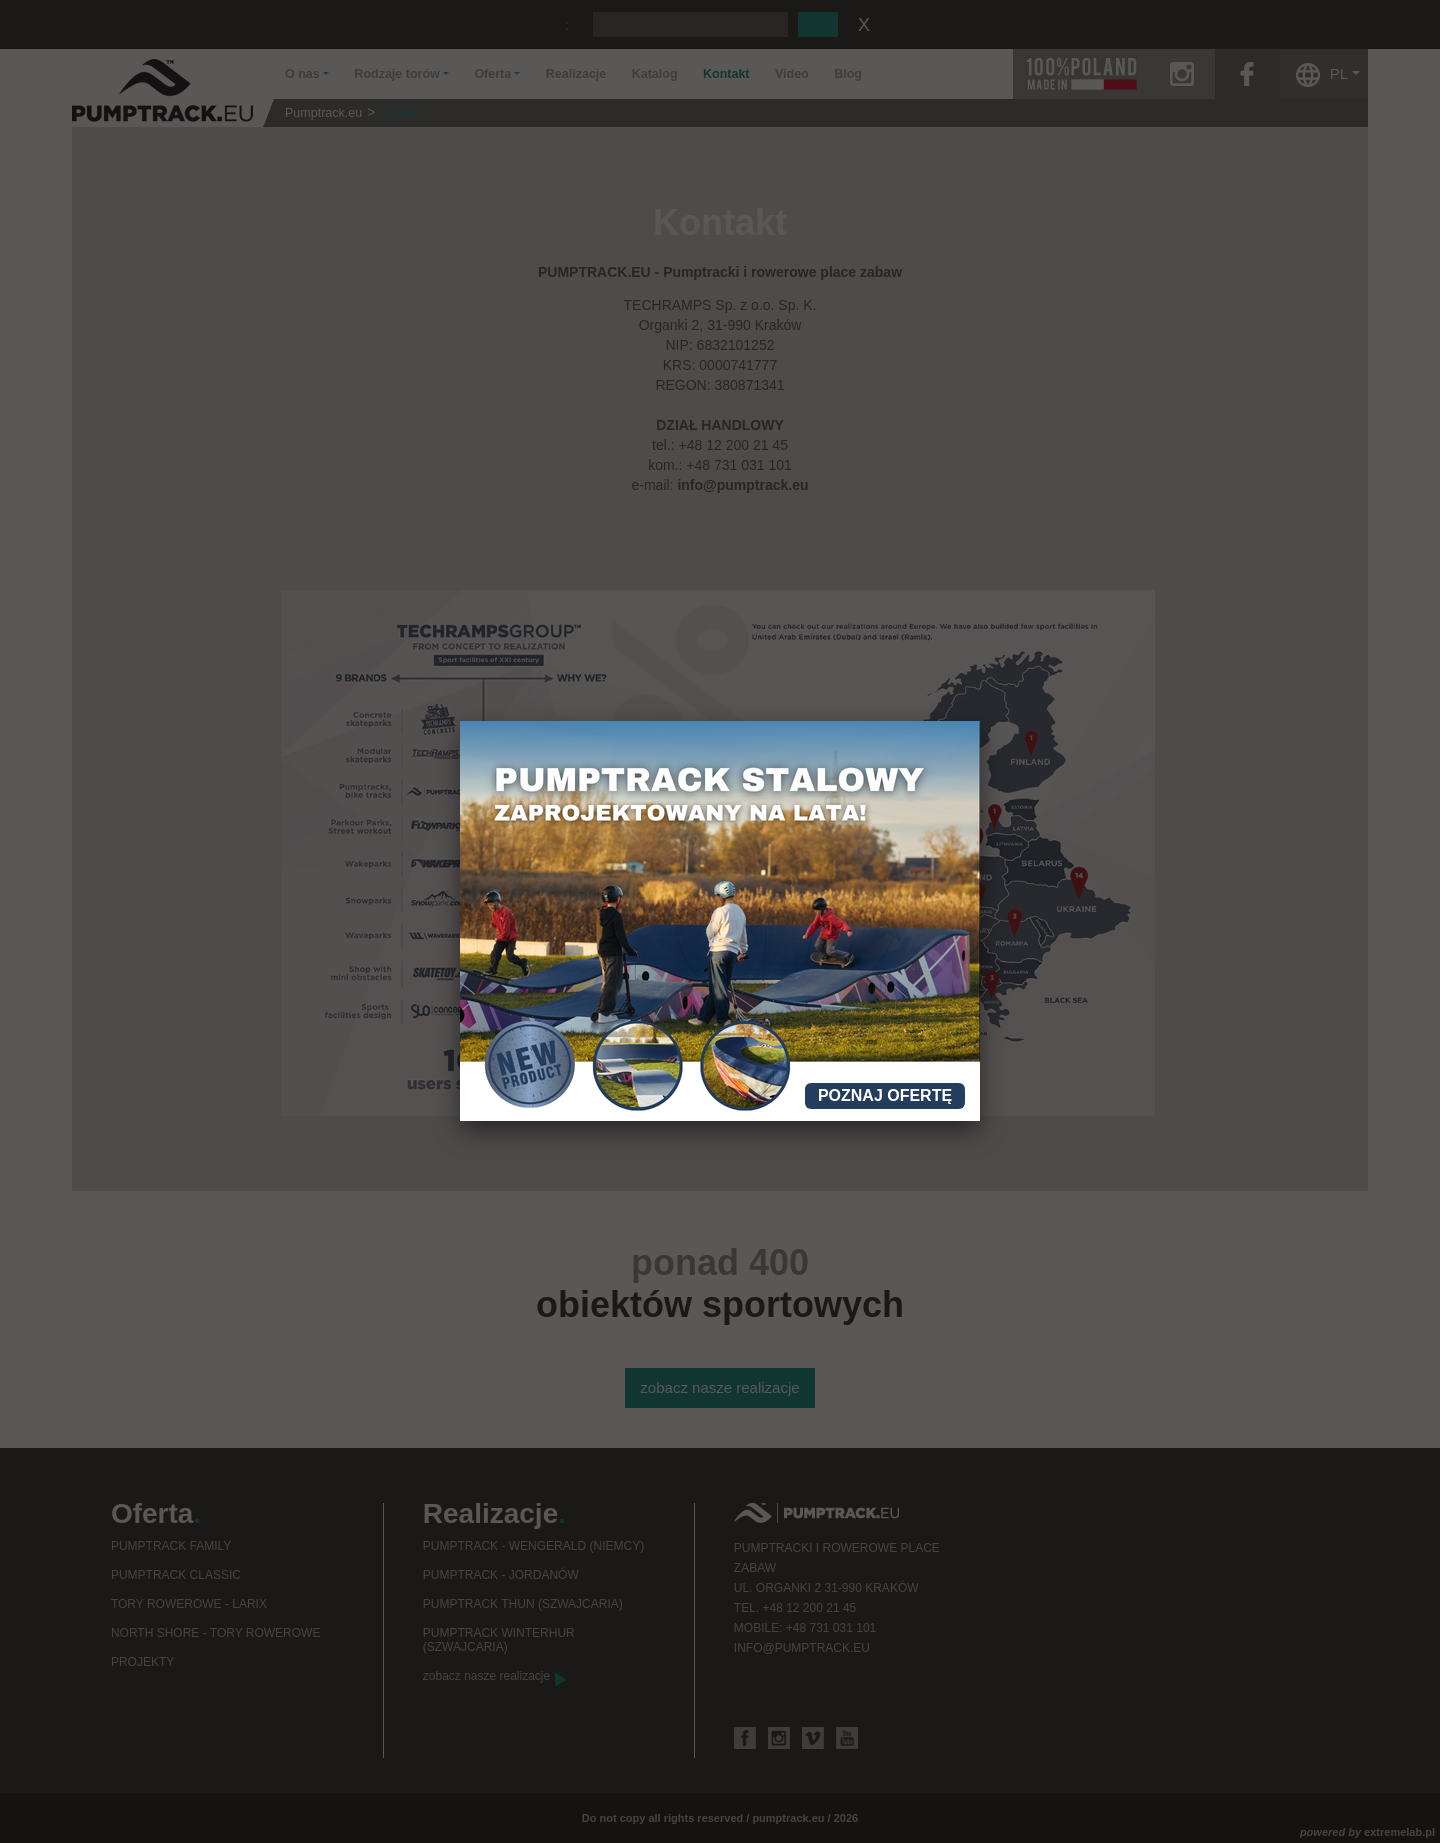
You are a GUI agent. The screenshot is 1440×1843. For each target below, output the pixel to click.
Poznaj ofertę (885, 1095)
